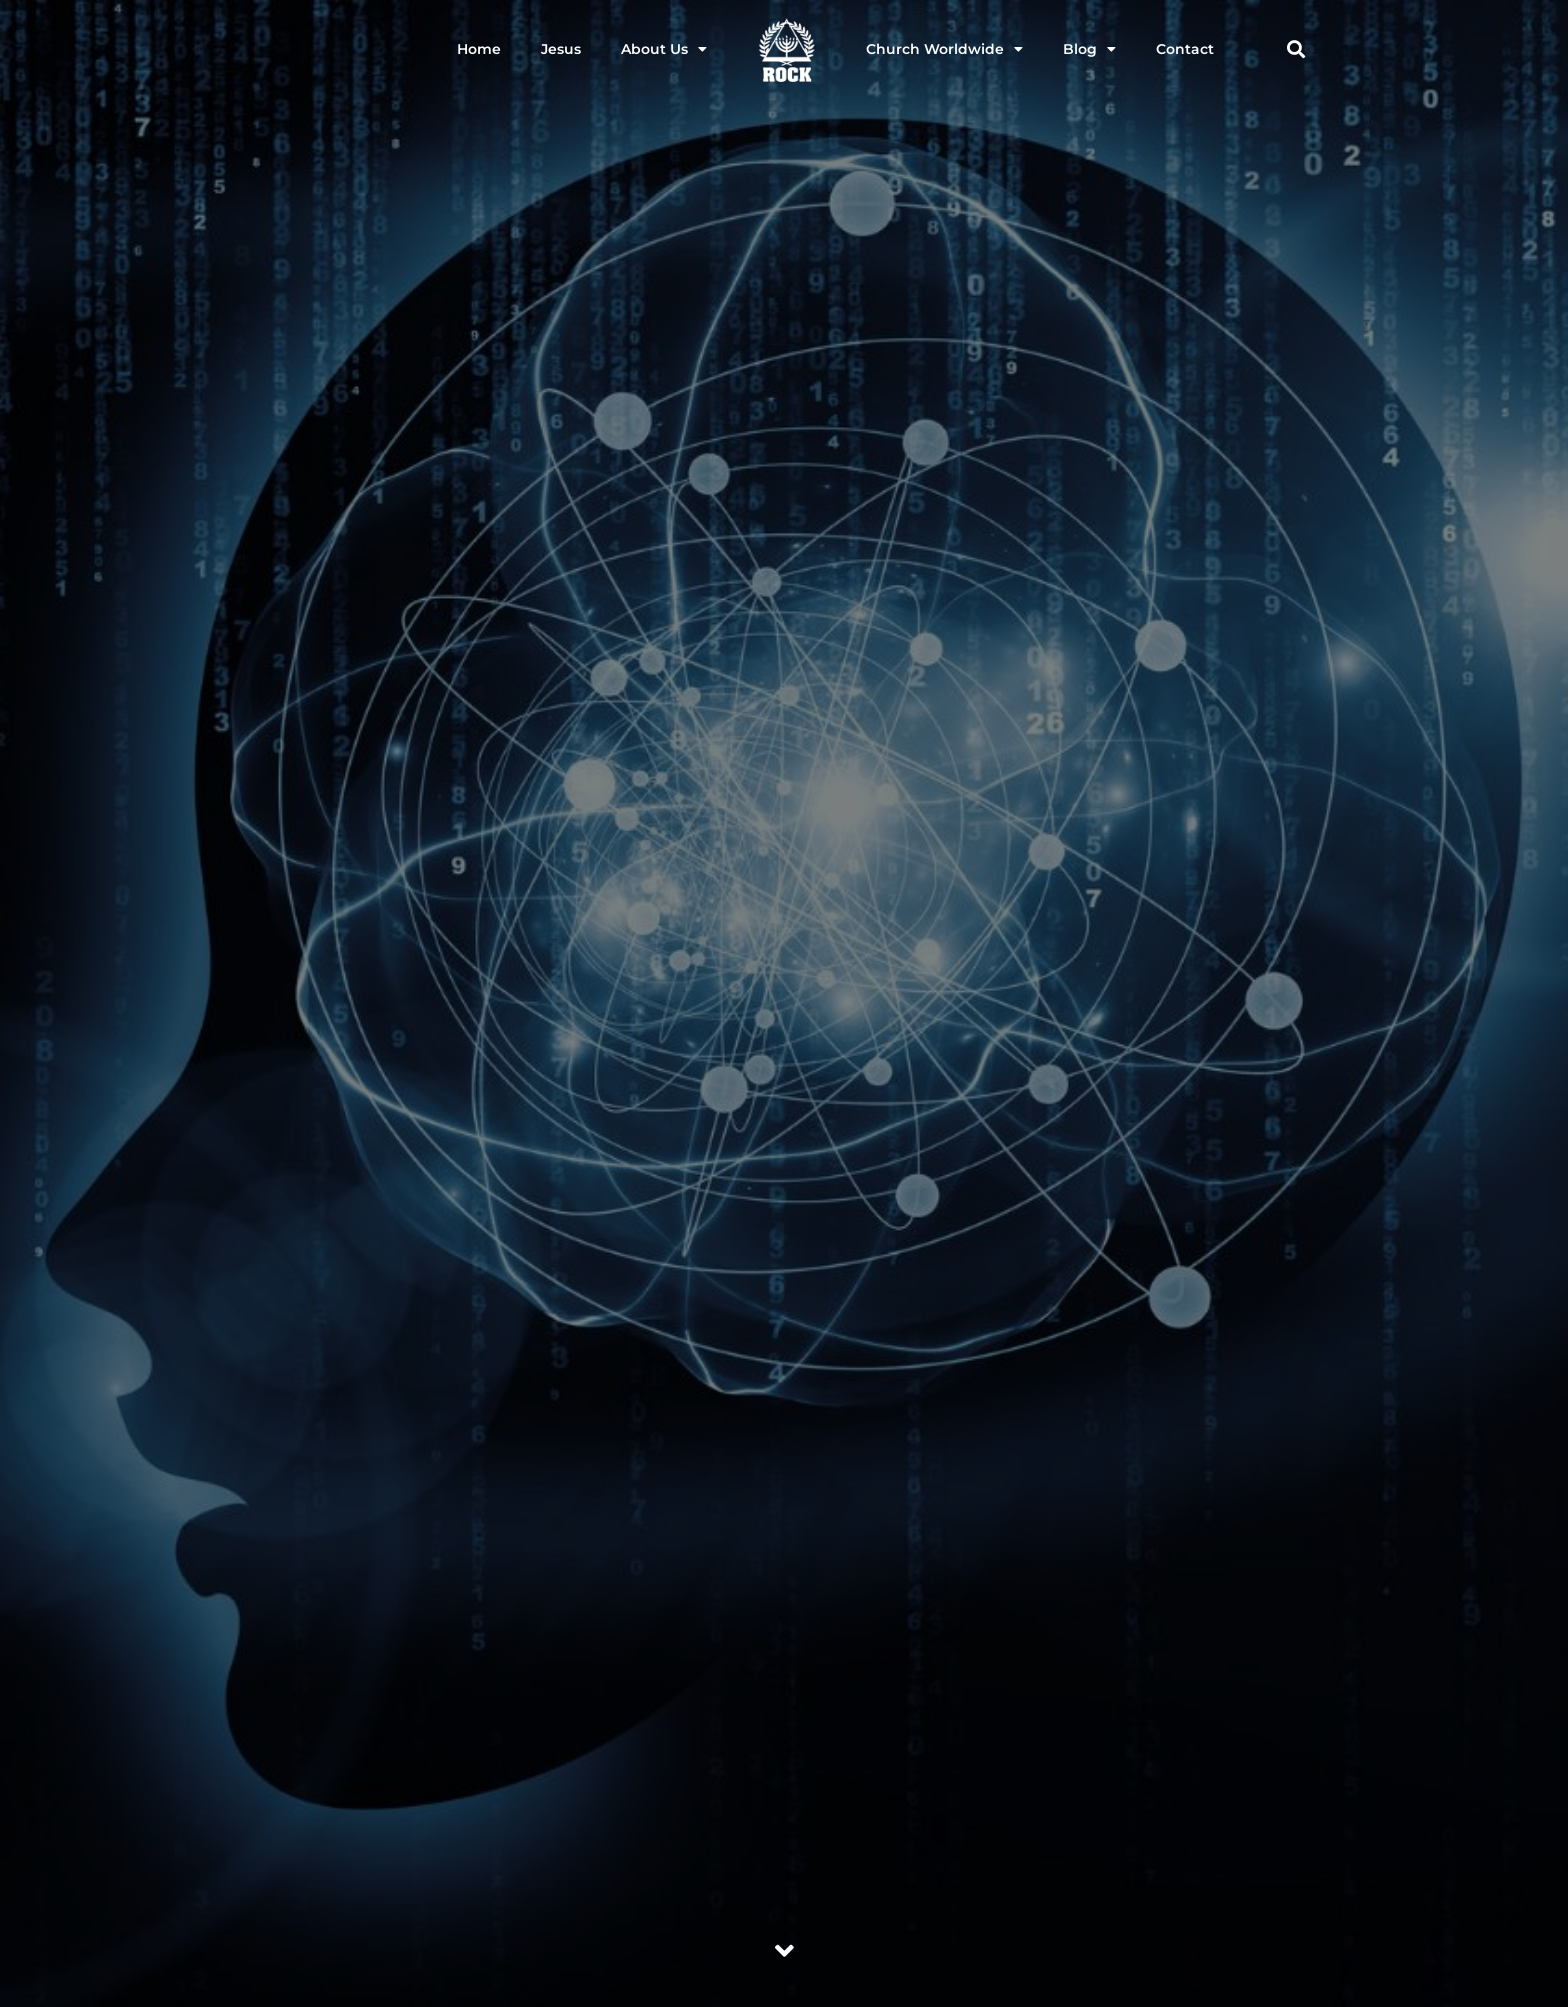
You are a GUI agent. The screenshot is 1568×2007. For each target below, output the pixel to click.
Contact (1185, 49)
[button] (1295, 49)
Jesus (561, 49)
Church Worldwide (944, 49)
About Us (664, 49)
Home (479, 49)
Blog (1089, 49)
